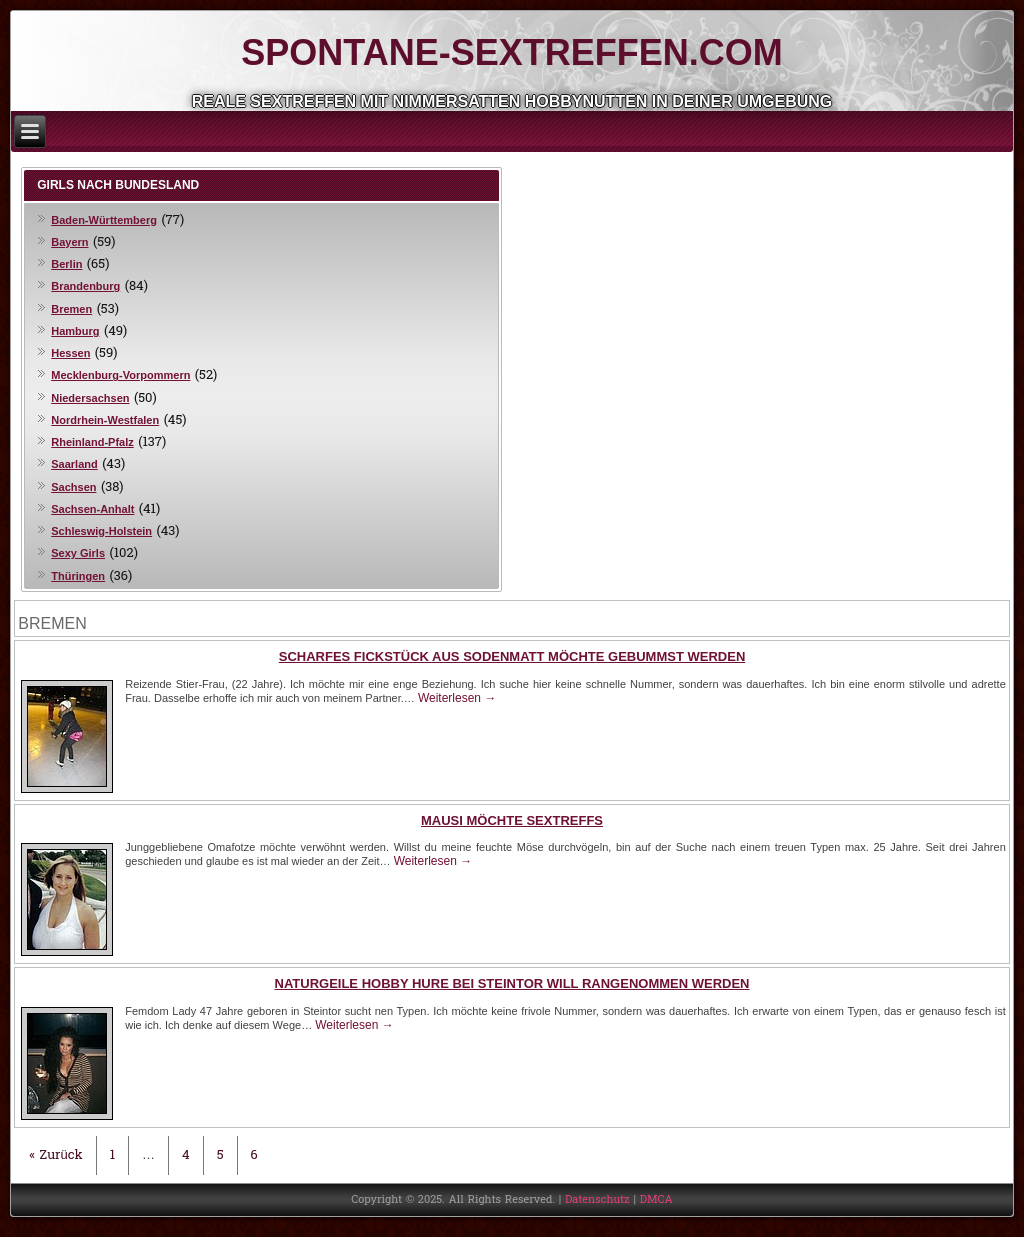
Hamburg (75, 331)
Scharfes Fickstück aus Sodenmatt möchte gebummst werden (512, 656)
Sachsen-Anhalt (92, 509)
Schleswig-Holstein (101, 531)
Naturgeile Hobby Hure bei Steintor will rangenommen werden (512, 983)
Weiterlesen (457, 698)
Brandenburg (85, 286)
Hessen (70, 353)
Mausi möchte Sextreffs (512, 820)
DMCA (656, 1200)
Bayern (69, 242)
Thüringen (78, 576)
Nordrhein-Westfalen (105, 420)
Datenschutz (597, 1200)
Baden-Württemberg (104, 220)
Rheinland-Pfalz (92, 442)
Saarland (74, 464)
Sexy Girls (78, 553)
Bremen (71, 309)
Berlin (66, 264)
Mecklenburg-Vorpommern (120, 375)
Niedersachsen (90, 398)
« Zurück (55, 1155)
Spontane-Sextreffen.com (511, 52)
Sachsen (73, 487)
